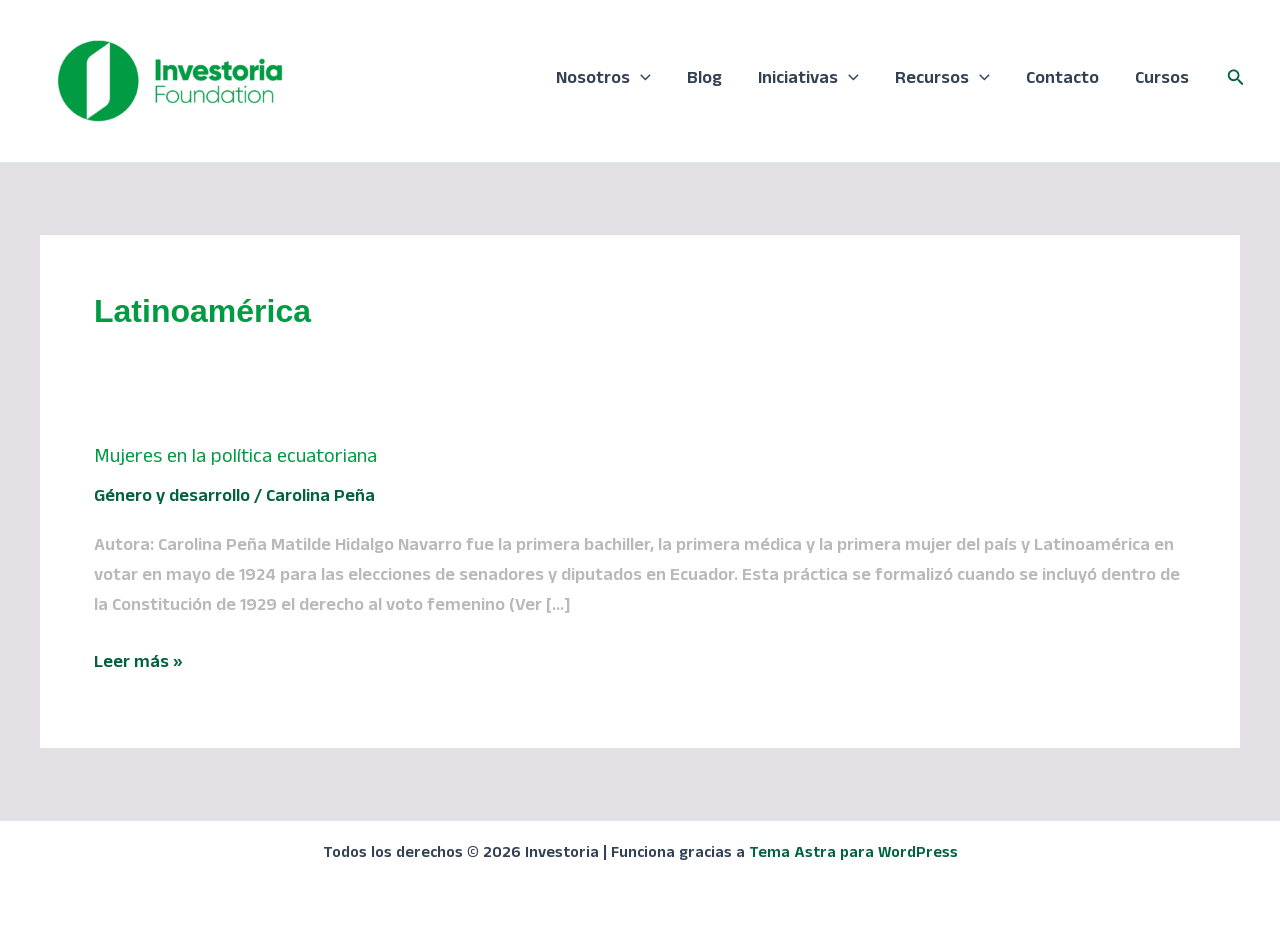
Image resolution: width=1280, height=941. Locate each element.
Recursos (942, 81)
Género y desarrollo (172, 498)
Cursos (1162, 80)
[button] (1236, 81)
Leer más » (138, 665)
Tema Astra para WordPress (853, 855)
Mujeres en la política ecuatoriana (235, 459)
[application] (640, 81)
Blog (704, 80)
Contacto (1062, 80)
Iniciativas (808, 81)
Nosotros (603, 81)
